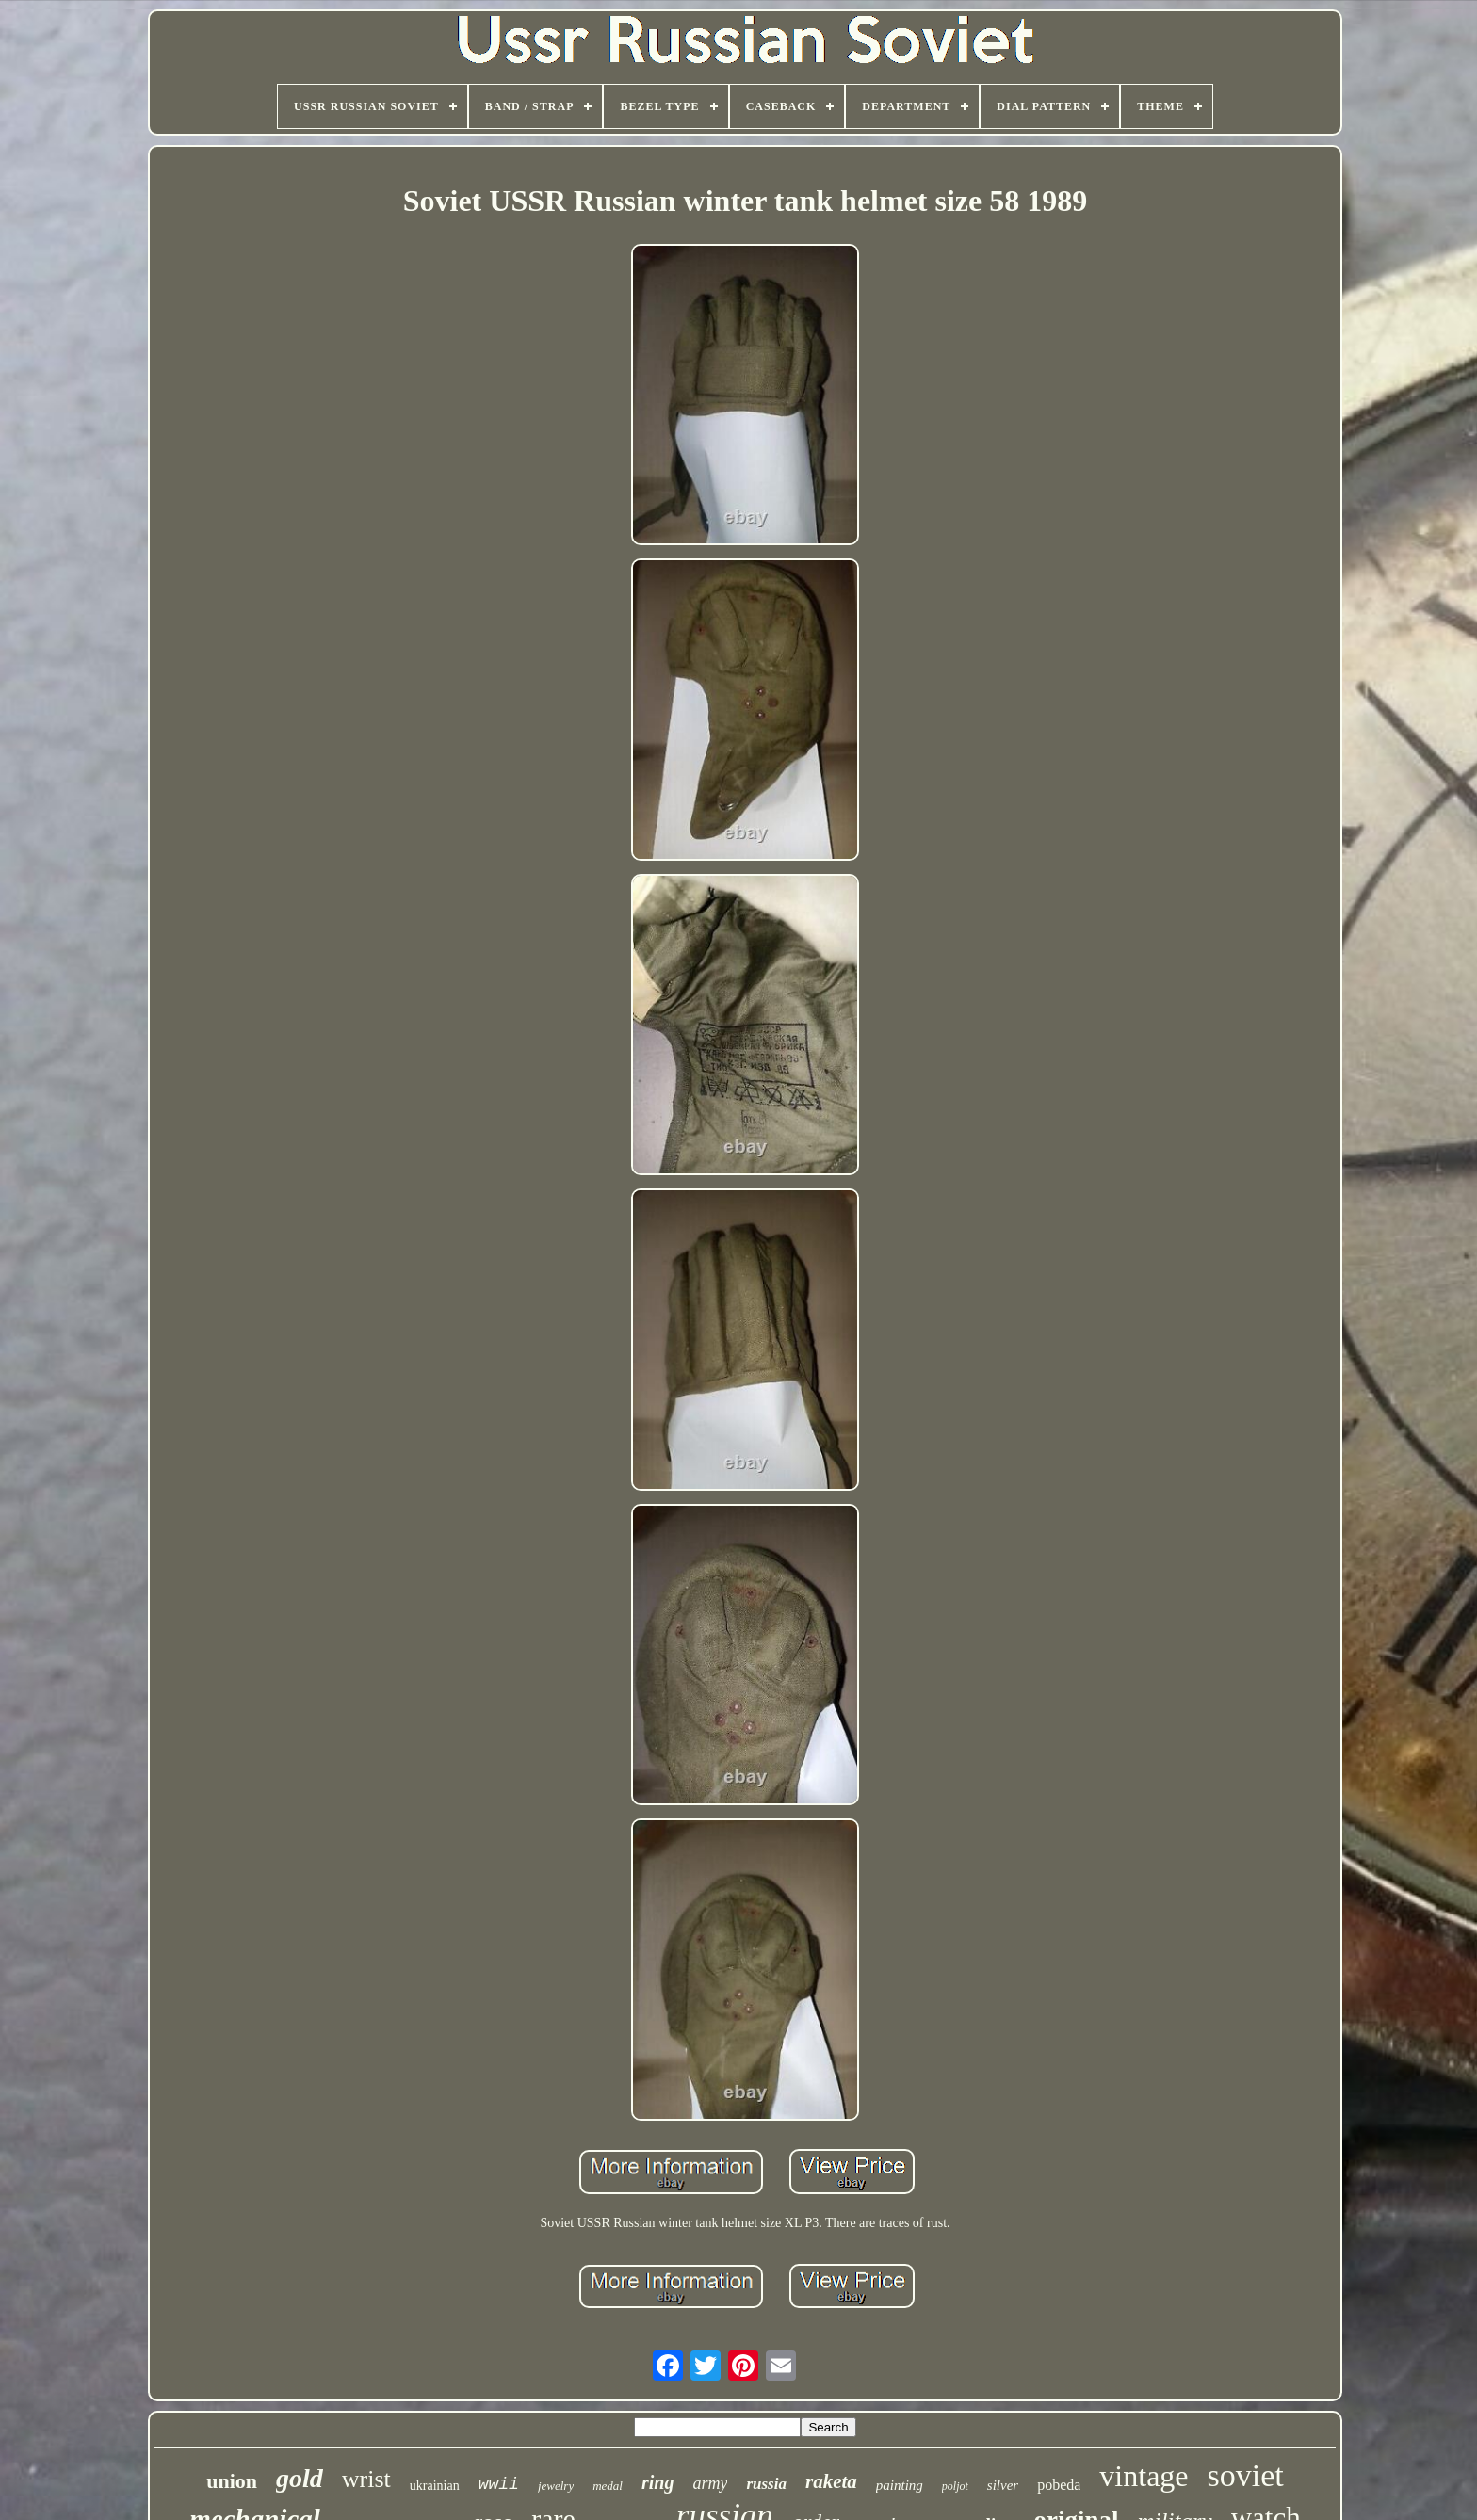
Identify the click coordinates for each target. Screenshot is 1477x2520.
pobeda (1058, 2485)
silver (1002, 2485)
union (231, 2481)
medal (607, 2486)
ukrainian (435, 2486)
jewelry (556, 2486)
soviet (1246, 2475)
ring (657, 2482)
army (709, 2483)
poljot (955, 2486)
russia (766, 2484)
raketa (831, 2481)
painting (899, 2485)
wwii (499, 2484)
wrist (366, 2479)
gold (299, 2478)
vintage (1143, 2476)
